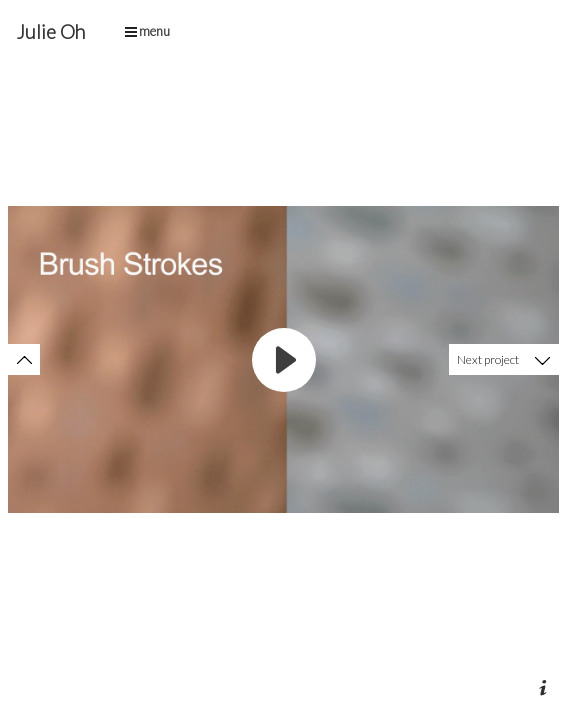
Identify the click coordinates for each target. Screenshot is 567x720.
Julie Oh (50, 32)
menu (147, 31)
